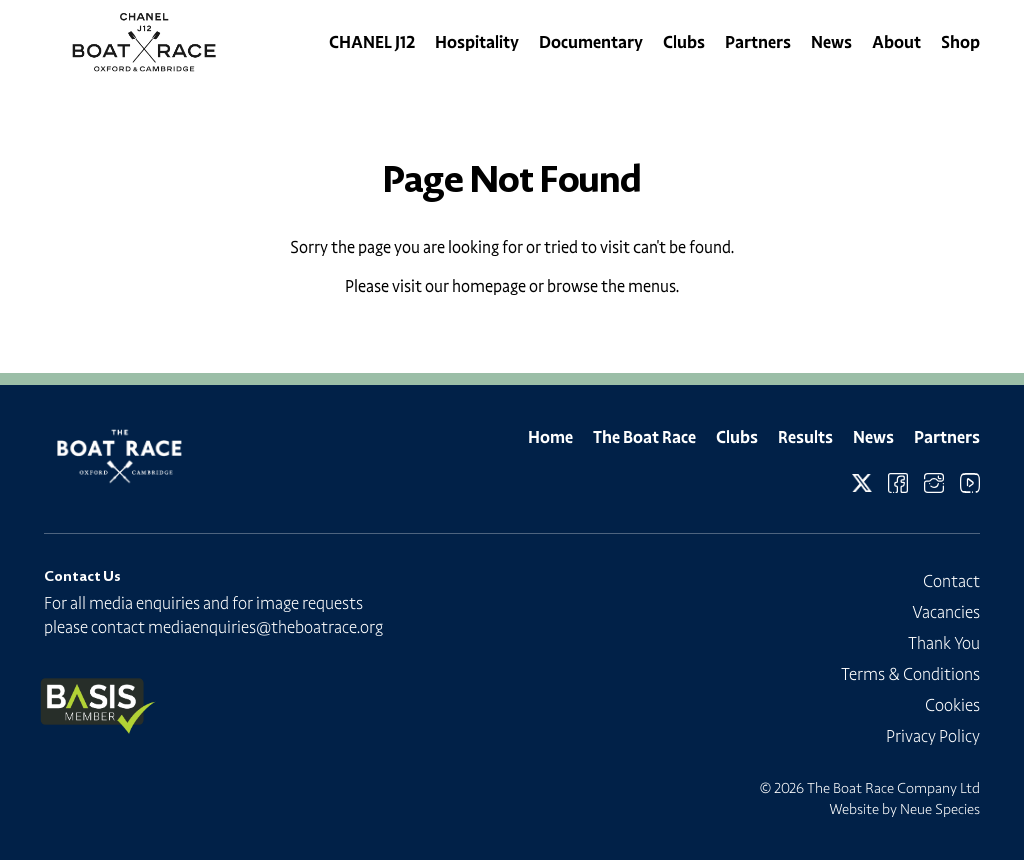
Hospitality (477, 42)
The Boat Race (644, 437)
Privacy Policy (933, 736)
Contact (951, 581)
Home (550, 437)
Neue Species (940, 809)
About (896, 42)
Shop (960, 42)
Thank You (944, 643)
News (831, 42)
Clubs (684, 42)
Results (805, 437)
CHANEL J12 (372, 42)
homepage (489, 286)
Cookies (952, 705)
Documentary (591, 42)
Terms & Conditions (910, 674)
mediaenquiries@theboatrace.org (265, 627)
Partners (758, 42)
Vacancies (946, 612)
